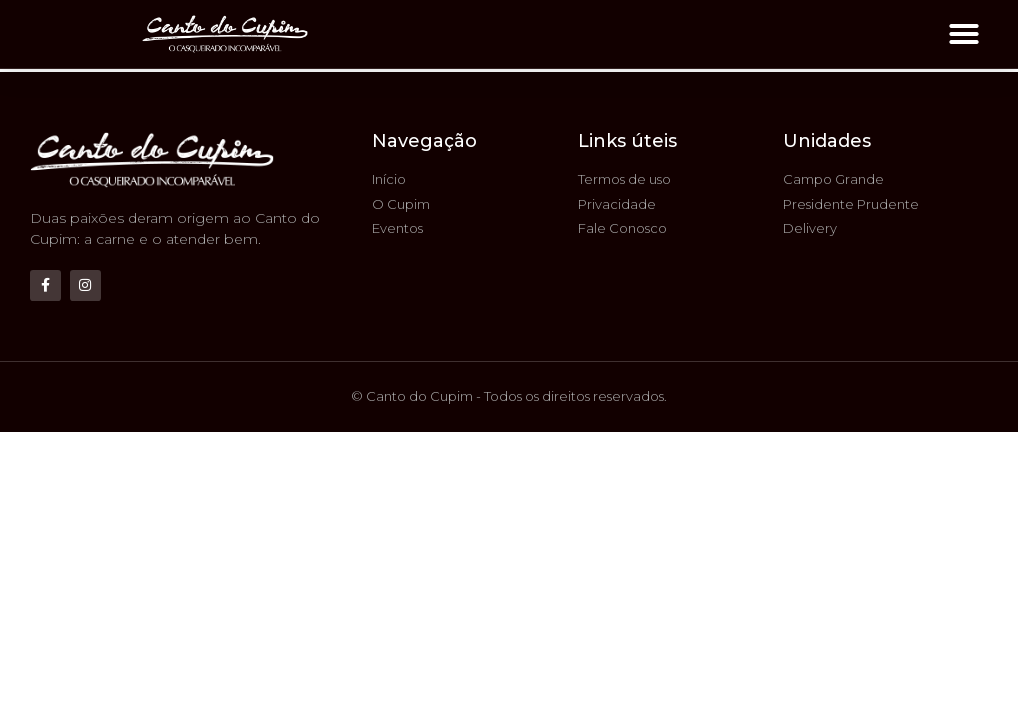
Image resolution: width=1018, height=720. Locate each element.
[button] (964, 34)
